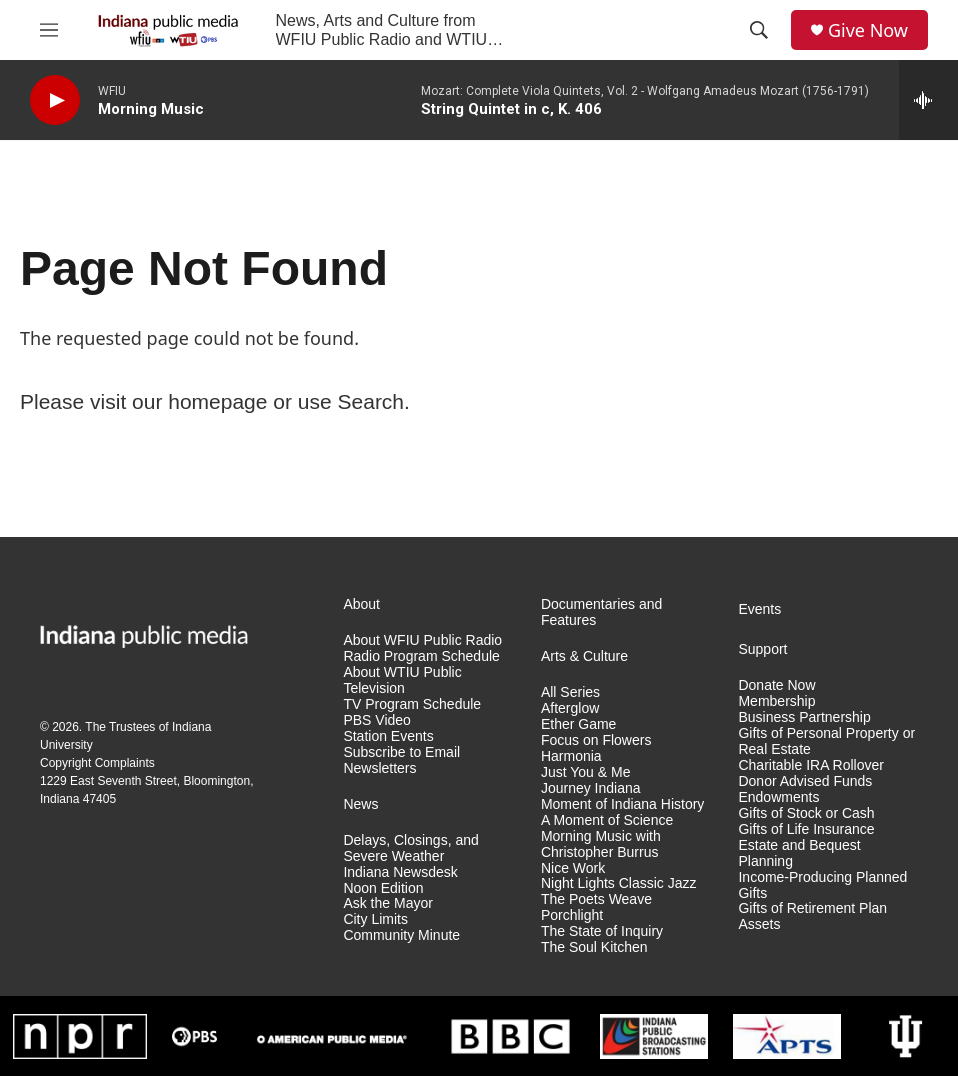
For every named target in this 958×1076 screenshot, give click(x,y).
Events (759, 609)
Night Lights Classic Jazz (619, 883)
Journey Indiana (591, 788)
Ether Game (578, 724)
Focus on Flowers (596, 740)
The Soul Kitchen (594, 947)
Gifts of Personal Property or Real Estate (826, 741)
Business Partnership (804, 717)
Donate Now (776, 685)
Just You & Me (586, 772)
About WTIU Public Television (402, 680)
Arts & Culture (584, 656)
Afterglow (570, 708)
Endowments (778, 797)
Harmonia (571, 756)
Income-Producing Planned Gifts (822, 885)
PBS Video (376, 720)
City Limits (375, 919)
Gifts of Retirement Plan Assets (812, 916)
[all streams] (928, 100)
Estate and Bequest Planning (799, 853)
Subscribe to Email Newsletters (401, 760)
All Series (570, 692)
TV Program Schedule (412, 704)
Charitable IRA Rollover (811, 765)
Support (762, 649)
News (360, 804)
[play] (55, 100)
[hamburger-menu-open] (49, 30)
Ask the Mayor (387, 903)
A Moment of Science (607, 820)
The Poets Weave (596, 899)
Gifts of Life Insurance (806, 829)
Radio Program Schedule (421, 656)
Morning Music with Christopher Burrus (601, 844)
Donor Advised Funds (805, 781)
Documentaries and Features (601, 612)
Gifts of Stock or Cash (806, 813)
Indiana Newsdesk (400, 872)
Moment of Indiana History (622, 804)
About (361, 604)
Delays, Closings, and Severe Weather (410, 848)
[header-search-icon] (759, 30)
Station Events (388, 736)
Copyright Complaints (97, 763)
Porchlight (572, 915)
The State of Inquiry (602, 931)
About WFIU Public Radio (422, 640)
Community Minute (401, 935)
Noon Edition (383, 888)
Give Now (868, 30)
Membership (776, 701)
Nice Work (573, 868)
